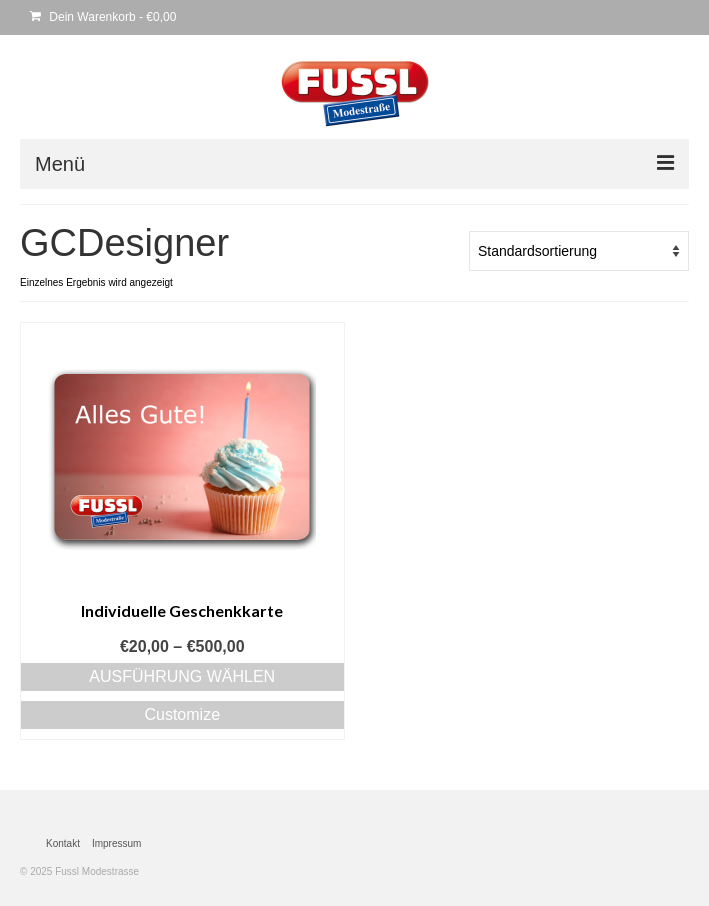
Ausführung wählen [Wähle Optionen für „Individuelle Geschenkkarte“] (182, 676)
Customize (182, 714)
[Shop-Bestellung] (579, 251)
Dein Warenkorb (103, 17)
